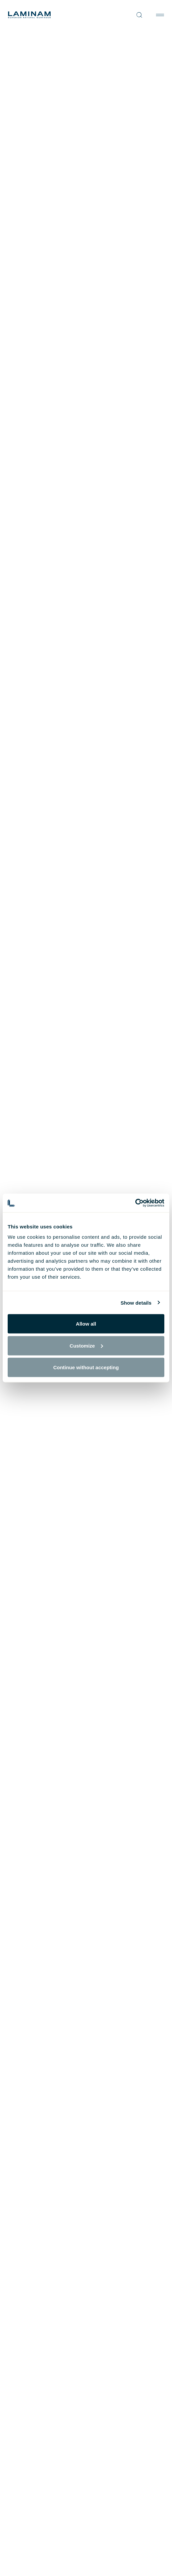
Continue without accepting (86, 1367)
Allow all (86, 1324)
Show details (136, 1302)
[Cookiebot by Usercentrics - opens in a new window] (135, 1203)
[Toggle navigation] (160, 15)
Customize (86, 1345)
